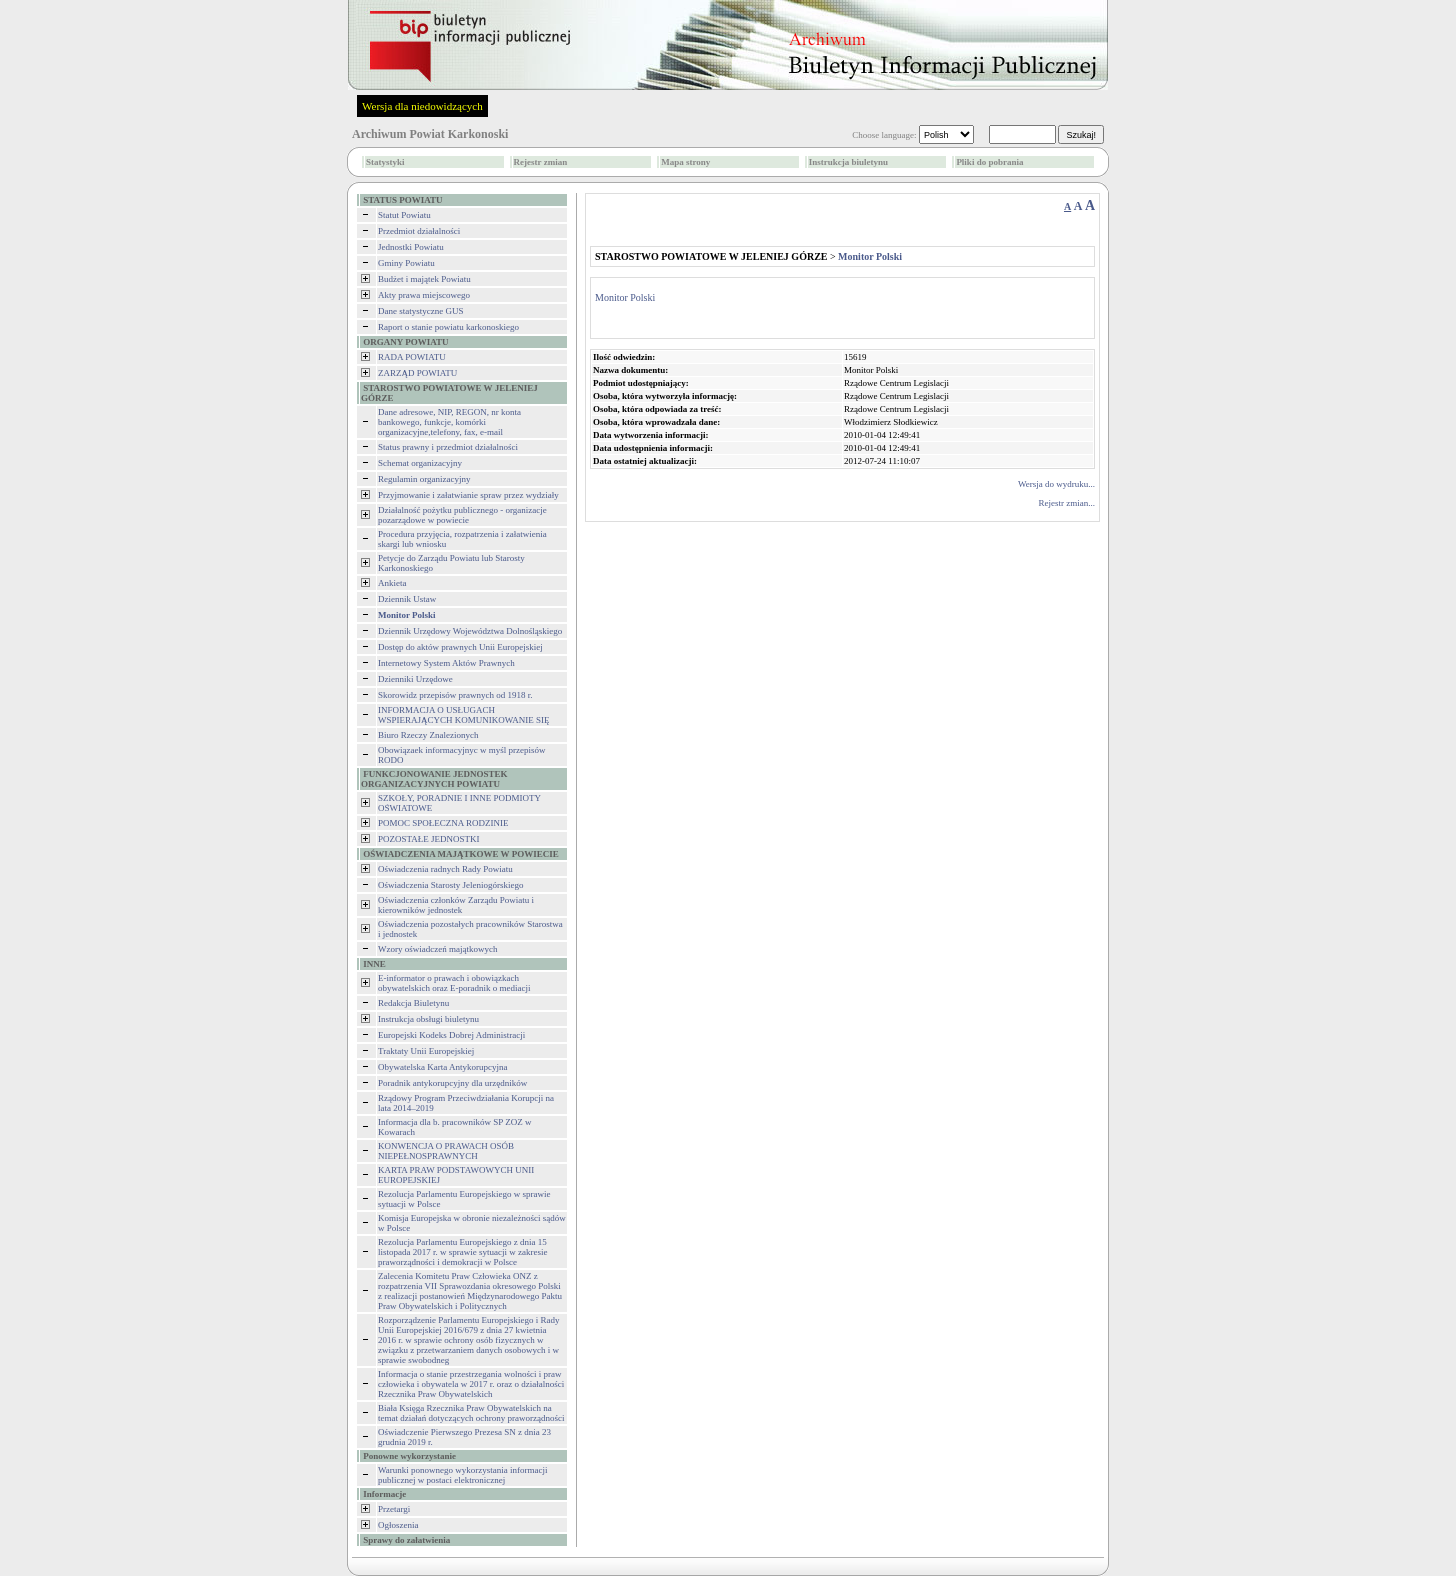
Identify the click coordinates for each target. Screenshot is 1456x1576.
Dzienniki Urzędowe (415, 679)
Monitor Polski (625, 297)
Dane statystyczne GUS (420, 311)
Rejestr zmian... (1067, 503)
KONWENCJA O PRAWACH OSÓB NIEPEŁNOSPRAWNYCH (446, 1151)
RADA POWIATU (412, 357)
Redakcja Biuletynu (413, 1003)
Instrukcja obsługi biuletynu (428, 1019)
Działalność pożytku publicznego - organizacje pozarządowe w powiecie (462, 515)
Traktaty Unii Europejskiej (426, 1051)
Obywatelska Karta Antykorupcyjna (442, 1067)
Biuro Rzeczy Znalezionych (428, 735)
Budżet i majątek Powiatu (424, 279)
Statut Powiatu (404, 215)
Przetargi (394, 1509)
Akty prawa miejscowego (424, 295)
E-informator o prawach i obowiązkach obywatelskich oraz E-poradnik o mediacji (454, 983)
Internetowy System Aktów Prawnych (446, 663)
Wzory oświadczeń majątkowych (437, 949)
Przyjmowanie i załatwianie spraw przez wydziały (468, 495)
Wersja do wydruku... (1056, 484)
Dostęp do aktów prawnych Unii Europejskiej (460, 647)
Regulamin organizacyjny (424, 479)
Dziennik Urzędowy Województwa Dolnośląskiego (470, 631)
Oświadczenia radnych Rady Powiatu (445, 869)
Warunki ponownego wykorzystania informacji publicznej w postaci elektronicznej (462, 1475)
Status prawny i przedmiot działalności (448, 447)
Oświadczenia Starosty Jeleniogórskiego (450, 885)
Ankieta (392, 583)
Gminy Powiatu (406, 263)
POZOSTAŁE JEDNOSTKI (429, 839)
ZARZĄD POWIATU (417, 373)
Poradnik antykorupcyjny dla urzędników (452, 1083)
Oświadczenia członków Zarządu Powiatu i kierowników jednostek (456, 905)
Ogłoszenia (398, 1525)
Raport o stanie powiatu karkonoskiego (448, 327)
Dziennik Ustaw (407, 599)
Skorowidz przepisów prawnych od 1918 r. (455, 695)
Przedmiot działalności (419, 231)
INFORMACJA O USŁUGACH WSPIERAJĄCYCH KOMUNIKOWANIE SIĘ (464, 715)
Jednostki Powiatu (411, 247)
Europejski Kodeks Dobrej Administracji (451, 1035)
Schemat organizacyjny (420, 463)
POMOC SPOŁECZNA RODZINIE (443, 823)
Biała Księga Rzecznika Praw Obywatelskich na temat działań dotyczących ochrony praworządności (471, 1413)
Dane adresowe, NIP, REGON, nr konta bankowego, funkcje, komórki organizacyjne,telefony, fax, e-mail (449, 422)
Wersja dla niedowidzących (422, 106)
